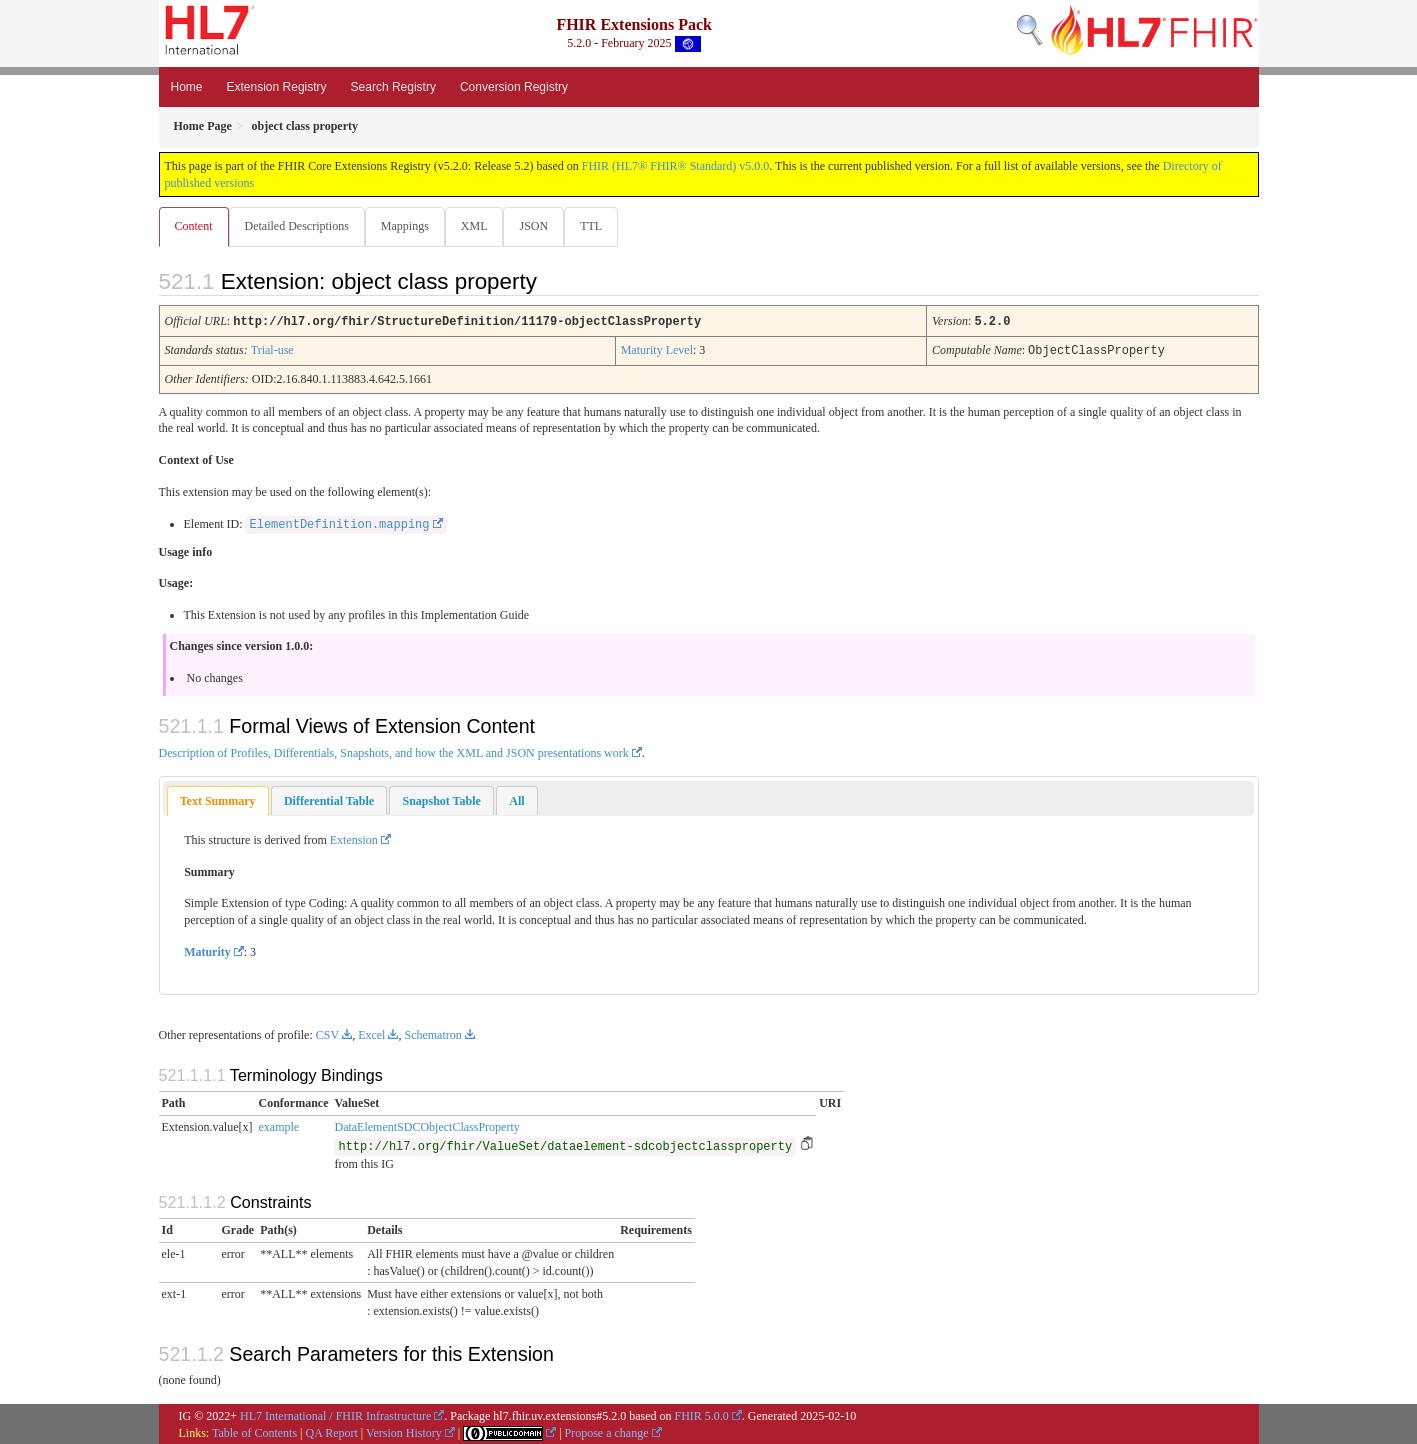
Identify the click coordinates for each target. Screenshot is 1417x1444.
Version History (404, 1432)
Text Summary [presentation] (218, 800)
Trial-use (272, 350)
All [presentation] (516, 800)
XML (480, 226)
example (278, 1126)
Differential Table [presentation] (329, 800)
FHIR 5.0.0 (702, 1415)
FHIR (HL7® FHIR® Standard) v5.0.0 (676, 166)
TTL (601, 226)
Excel (371, 1034)
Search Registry (393, 87)
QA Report (332, 1432)
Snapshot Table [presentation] (441, 800)
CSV (327, 1034)
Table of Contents (254, 1432)
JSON (541, 226)
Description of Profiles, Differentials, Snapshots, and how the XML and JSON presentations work (394, 752)
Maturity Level (657, 350)
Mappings (409, 226)
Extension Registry (277, 87)
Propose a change (607, 1432)
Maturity (207, 951)
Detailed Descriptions (299, 226)
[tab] (218, 800)
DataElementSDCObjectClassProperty (426, 1126)
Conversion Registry (514, 87)
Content (194, 226)
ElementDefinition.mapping (339, 524)
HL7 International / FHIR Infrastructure (335, 1415)
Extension (354, 839)
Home (187, 87)
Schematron (432, 1034)
